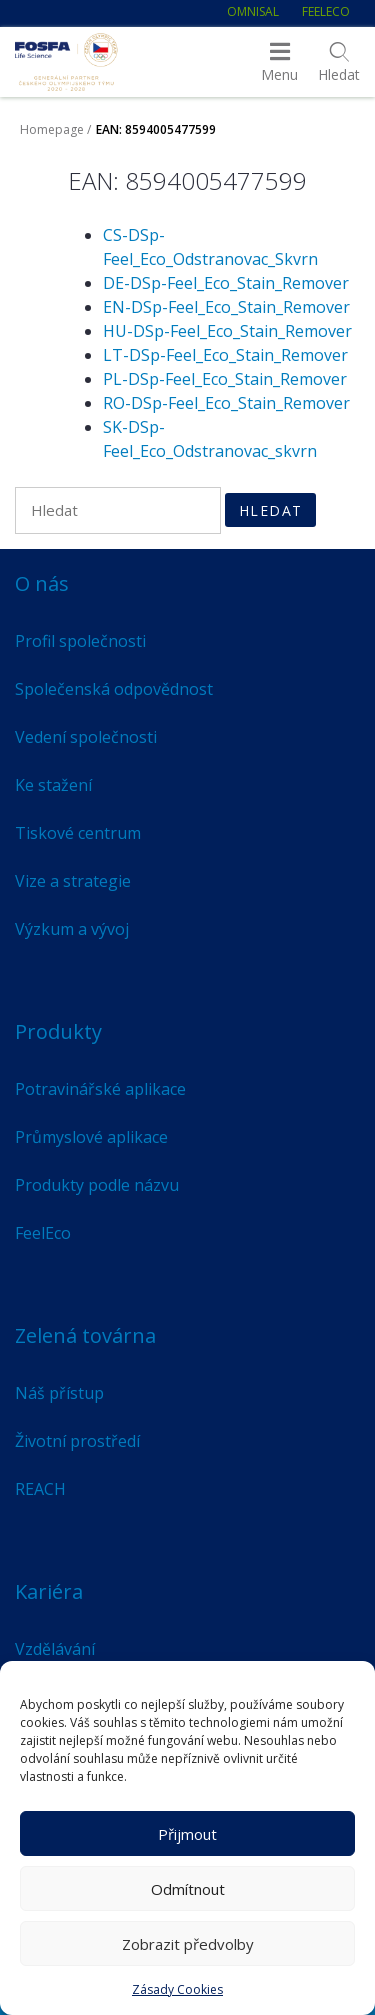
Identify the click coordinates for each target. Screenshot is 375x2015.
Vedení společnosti (86, 737)
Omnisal (253, 11)
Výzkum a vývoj (72, 929)
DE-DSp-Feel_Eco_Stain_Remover (226, 283)
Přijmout (187, 1834)
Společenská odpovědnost (114, 689)
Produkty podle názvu (97, 1185)
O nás (42, 583)
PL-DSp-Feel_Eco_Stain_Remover (225, 379)
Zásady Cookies (177, 1989)
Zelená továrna (85, 1335)
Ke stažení (53, 785)
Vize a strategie (73, 881)
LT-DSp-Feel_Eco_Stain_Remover (225, 355)
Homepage (52, 129)
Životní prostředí (77, 1441)
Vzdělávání (55, 1649)
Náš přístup (59, 1393)
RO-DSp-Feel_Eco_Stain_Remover (226, 403)
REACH (40, 1489)
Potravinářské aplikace (100, 1089)
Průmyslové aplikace (91, 1137)
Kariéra (49, 1591)
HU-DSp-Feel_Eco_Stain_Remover (227, 331)
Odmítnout (188, 1889)
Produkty (58, 1031)
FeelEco (326, 11)
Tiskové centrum (78, 833)
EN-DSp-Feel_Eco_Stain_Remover (226, 307)
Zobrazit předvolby (188, 1944)
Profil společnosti (80, 641)
